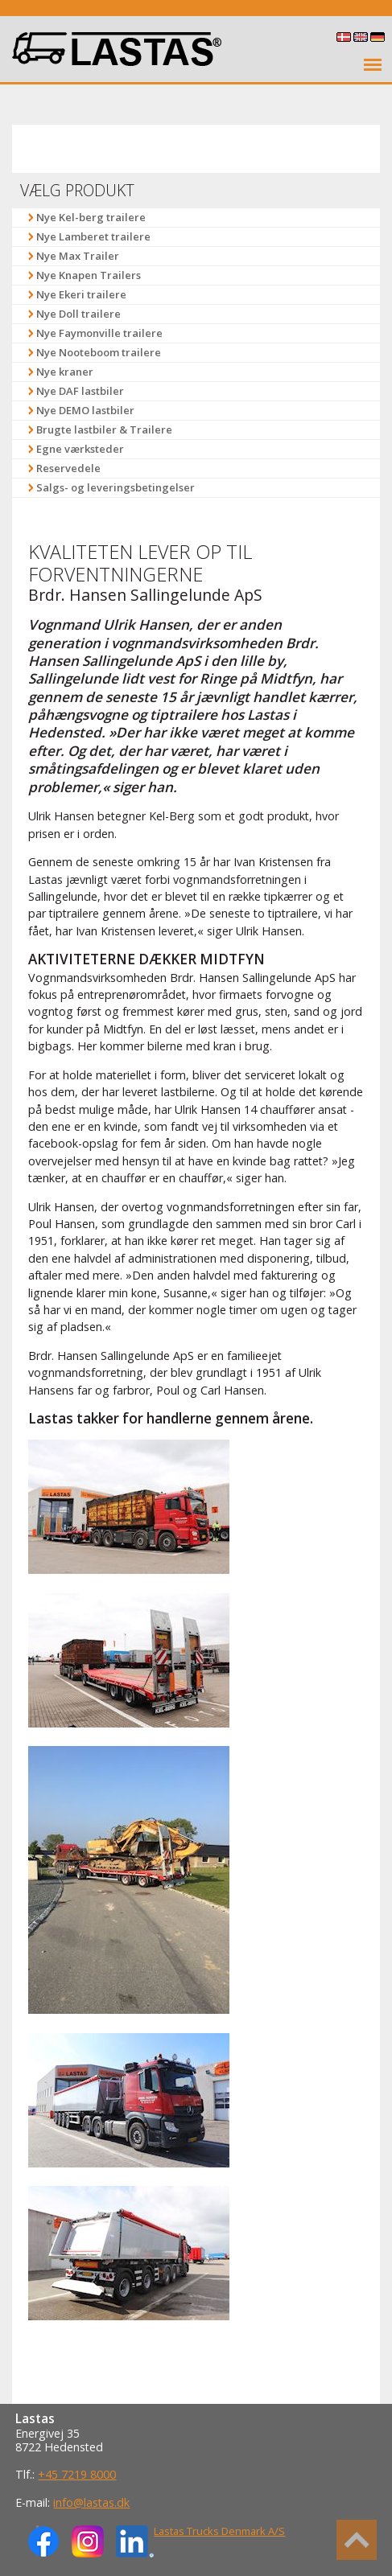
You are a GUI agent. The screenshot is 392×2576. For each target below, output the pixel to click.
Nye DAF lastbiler (80, 391)
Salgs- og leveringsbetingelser (115, 487)
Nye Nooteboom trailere (98, 352)
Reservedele (68, 468)
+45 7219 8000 (77, 2474)
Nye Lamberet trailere (93, 236)
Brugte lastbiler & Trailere (104, 429)
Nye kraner (64, 371)
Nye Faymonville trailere (99, 333)
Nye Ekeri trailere (81, 294)
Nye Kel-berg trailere (91, 217)
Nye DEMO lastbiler (85, 410)
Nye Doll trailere (78, 313)
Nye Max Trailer (77, 256)
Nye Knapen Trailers (88, 275)
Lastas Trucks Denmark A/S (219, 2531)
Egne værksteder (80, 449)
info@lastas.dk (91, 2502)
